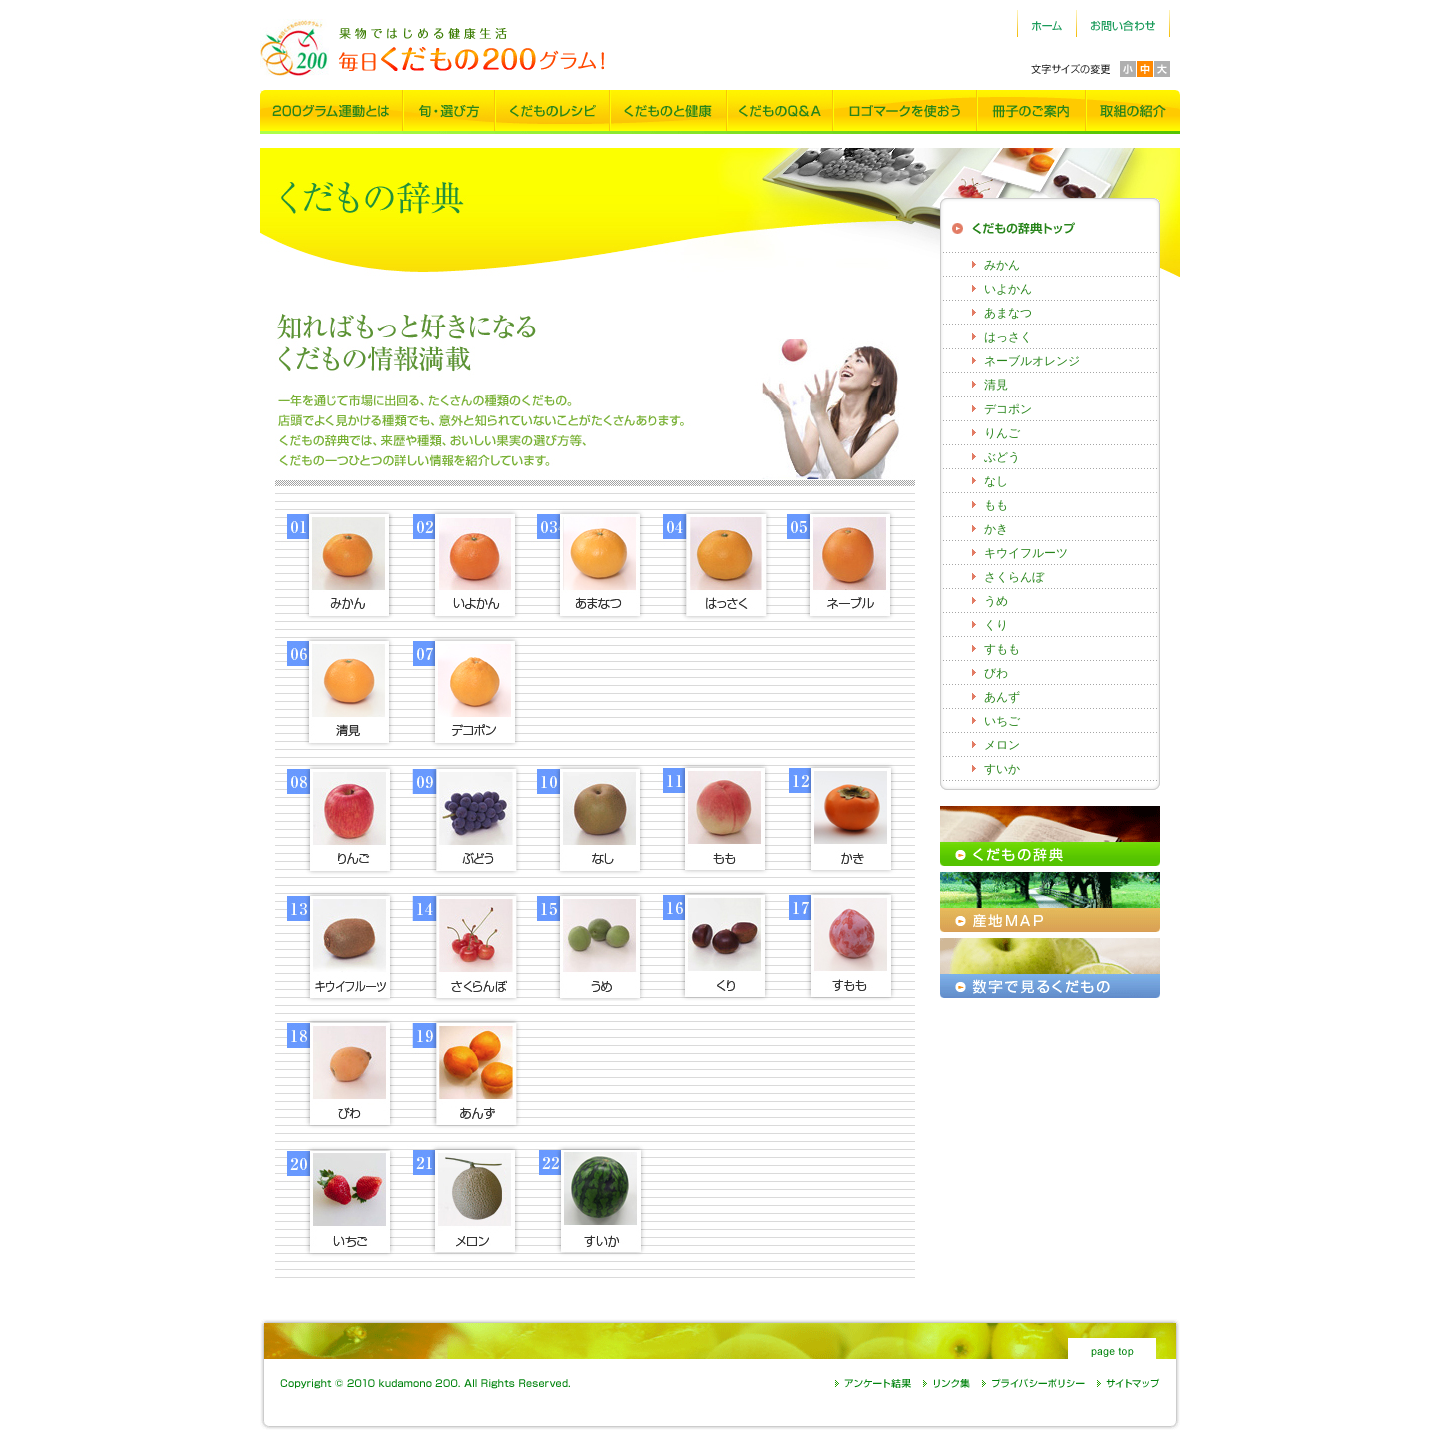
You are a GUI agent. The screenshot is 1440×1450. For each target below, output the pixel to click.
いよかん (1008, 289)
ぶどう (1002, 457)
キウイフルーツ (1026, 553)
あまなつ (1008, 313)
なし (996, 481)
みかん (1002, 265)
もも (996, 505)
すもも (1002, 649)
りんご (1002, 433)
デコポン (1008, 409)
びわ (996, 673)
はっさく (1008, 337)
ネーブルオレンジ (1032, 361)
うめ (996, 601)
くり (996, 625)
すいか (1002, 769)
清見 (996, 385)
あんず (1002, 697)
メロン (1002, 745)
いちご (1002, 721)
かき (996, 529)
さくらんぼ (1014, 577)
